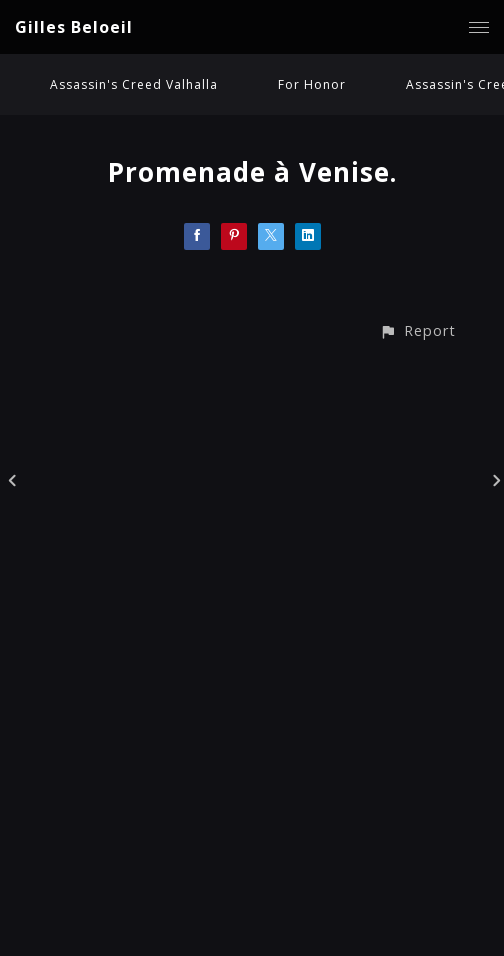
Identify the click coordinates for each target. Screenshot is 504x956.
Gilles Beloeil (74, 27)
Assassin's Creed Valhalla (134, 84)
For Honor (312, 84)
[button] (417, 330)
